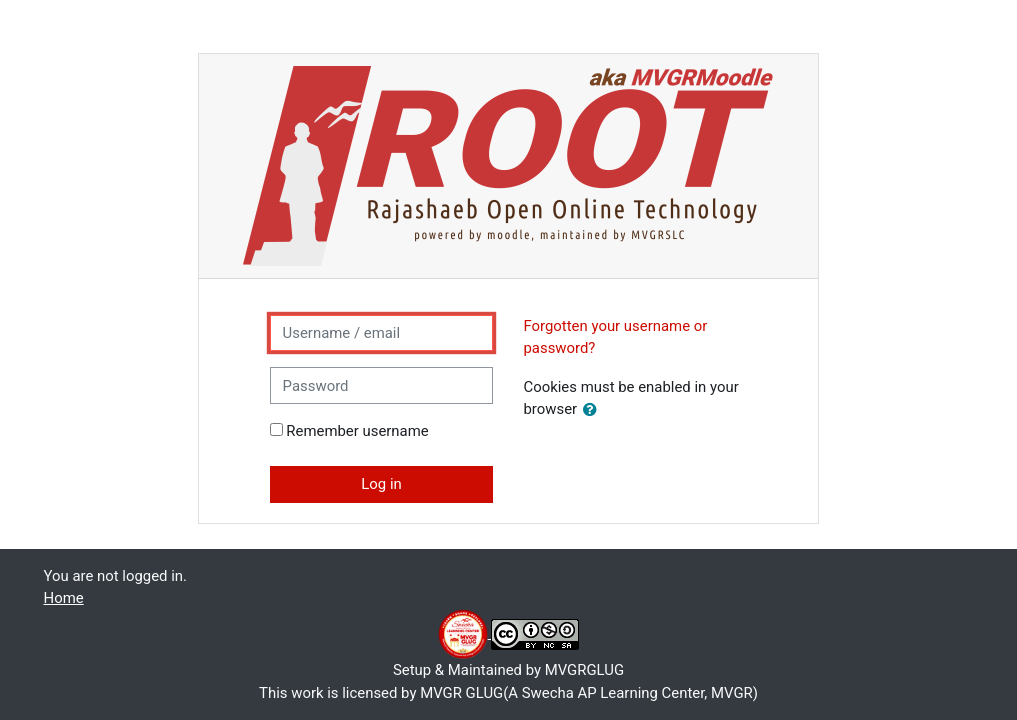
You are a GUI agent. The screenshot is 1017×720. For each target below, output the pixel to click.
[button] (594, 410)
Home (64, 598)
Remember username (357, 431)
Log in (381, 484)
